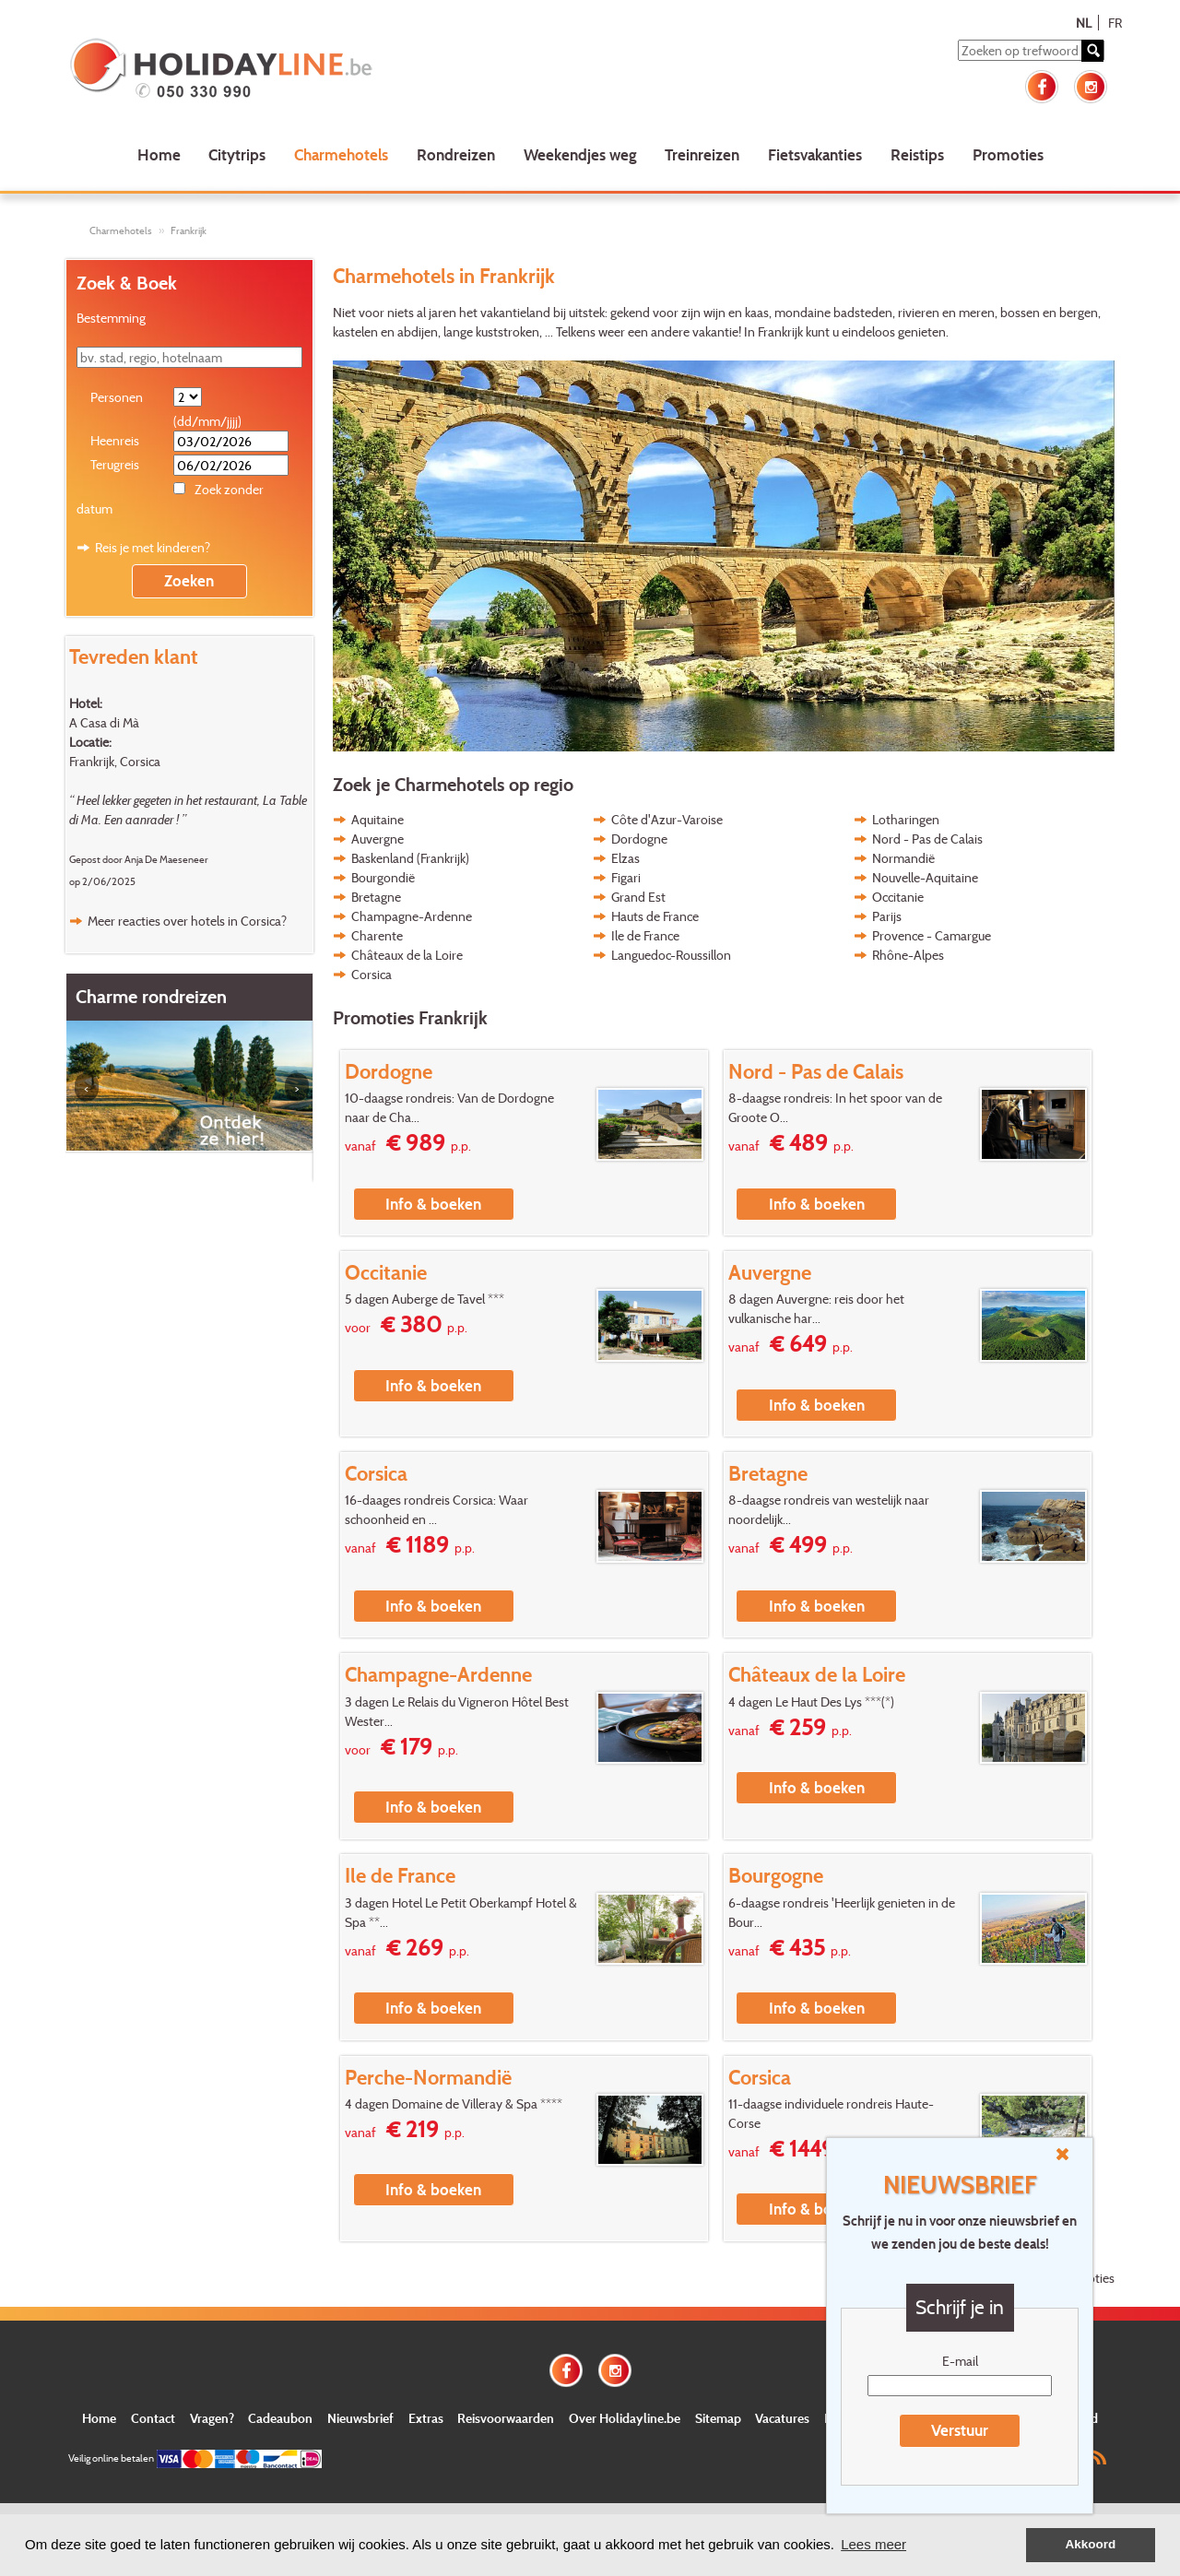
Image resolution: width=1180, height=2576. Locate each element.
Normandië (903, 858)
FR (1115, 22)
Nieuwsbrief (360, 2418)
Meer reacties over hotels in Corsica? (187, 920)
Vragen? (212, 2418)
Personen (116, 397)
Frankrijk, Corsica (114, 761)
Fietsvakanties (815, 154)
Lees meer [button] (873, 2544)
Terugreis (114, 464)
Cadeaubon (280, 2418)
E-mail (960, 2361)
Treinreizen (702, 154)
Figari (626, 877)
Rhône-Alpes (908, 955)
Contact (153, 2418)
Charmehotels (341, 154)
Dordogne (639, 838)
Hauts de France (655, 916)
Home (159, 154)
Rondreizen (456, 154)
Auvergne (377, 838)
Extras (425, 2418)
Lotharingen (905, 819)
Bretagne (376, 896)
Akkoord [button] (1091, 2544)
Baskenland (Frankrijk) (410, 858)
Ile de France (645, 935)
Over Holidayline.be (624, 2418)
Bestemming (111, 317)
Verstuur (959, 2430)
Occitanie (898, 896)
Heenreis (114, 440)
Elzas (625, 858)
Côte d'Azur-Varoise (667, 819)
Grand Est (638, 896)
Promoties (1008, 154)
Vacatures (782, 2418)
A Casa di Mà (104, 722)
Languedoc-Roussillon (671, 955)
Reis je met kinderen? (152, 547)
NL (1084, 22)
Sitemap (718, 2418)
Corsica (371, 974)
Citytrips (237, 154)
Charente (377, 935)
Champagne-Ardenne (411, 916)
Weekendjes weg (580, 154)
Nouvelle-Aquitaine (925, 877)
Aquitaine (377, 819)
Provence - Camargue (931, 935)
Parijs (887, 916)
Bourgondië (383, 877)
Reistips (917, 154)
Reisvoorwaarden (505, 2418)
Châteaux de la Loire (407, 955)
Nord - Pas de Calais (927, 838)
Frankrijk (188, 230)
